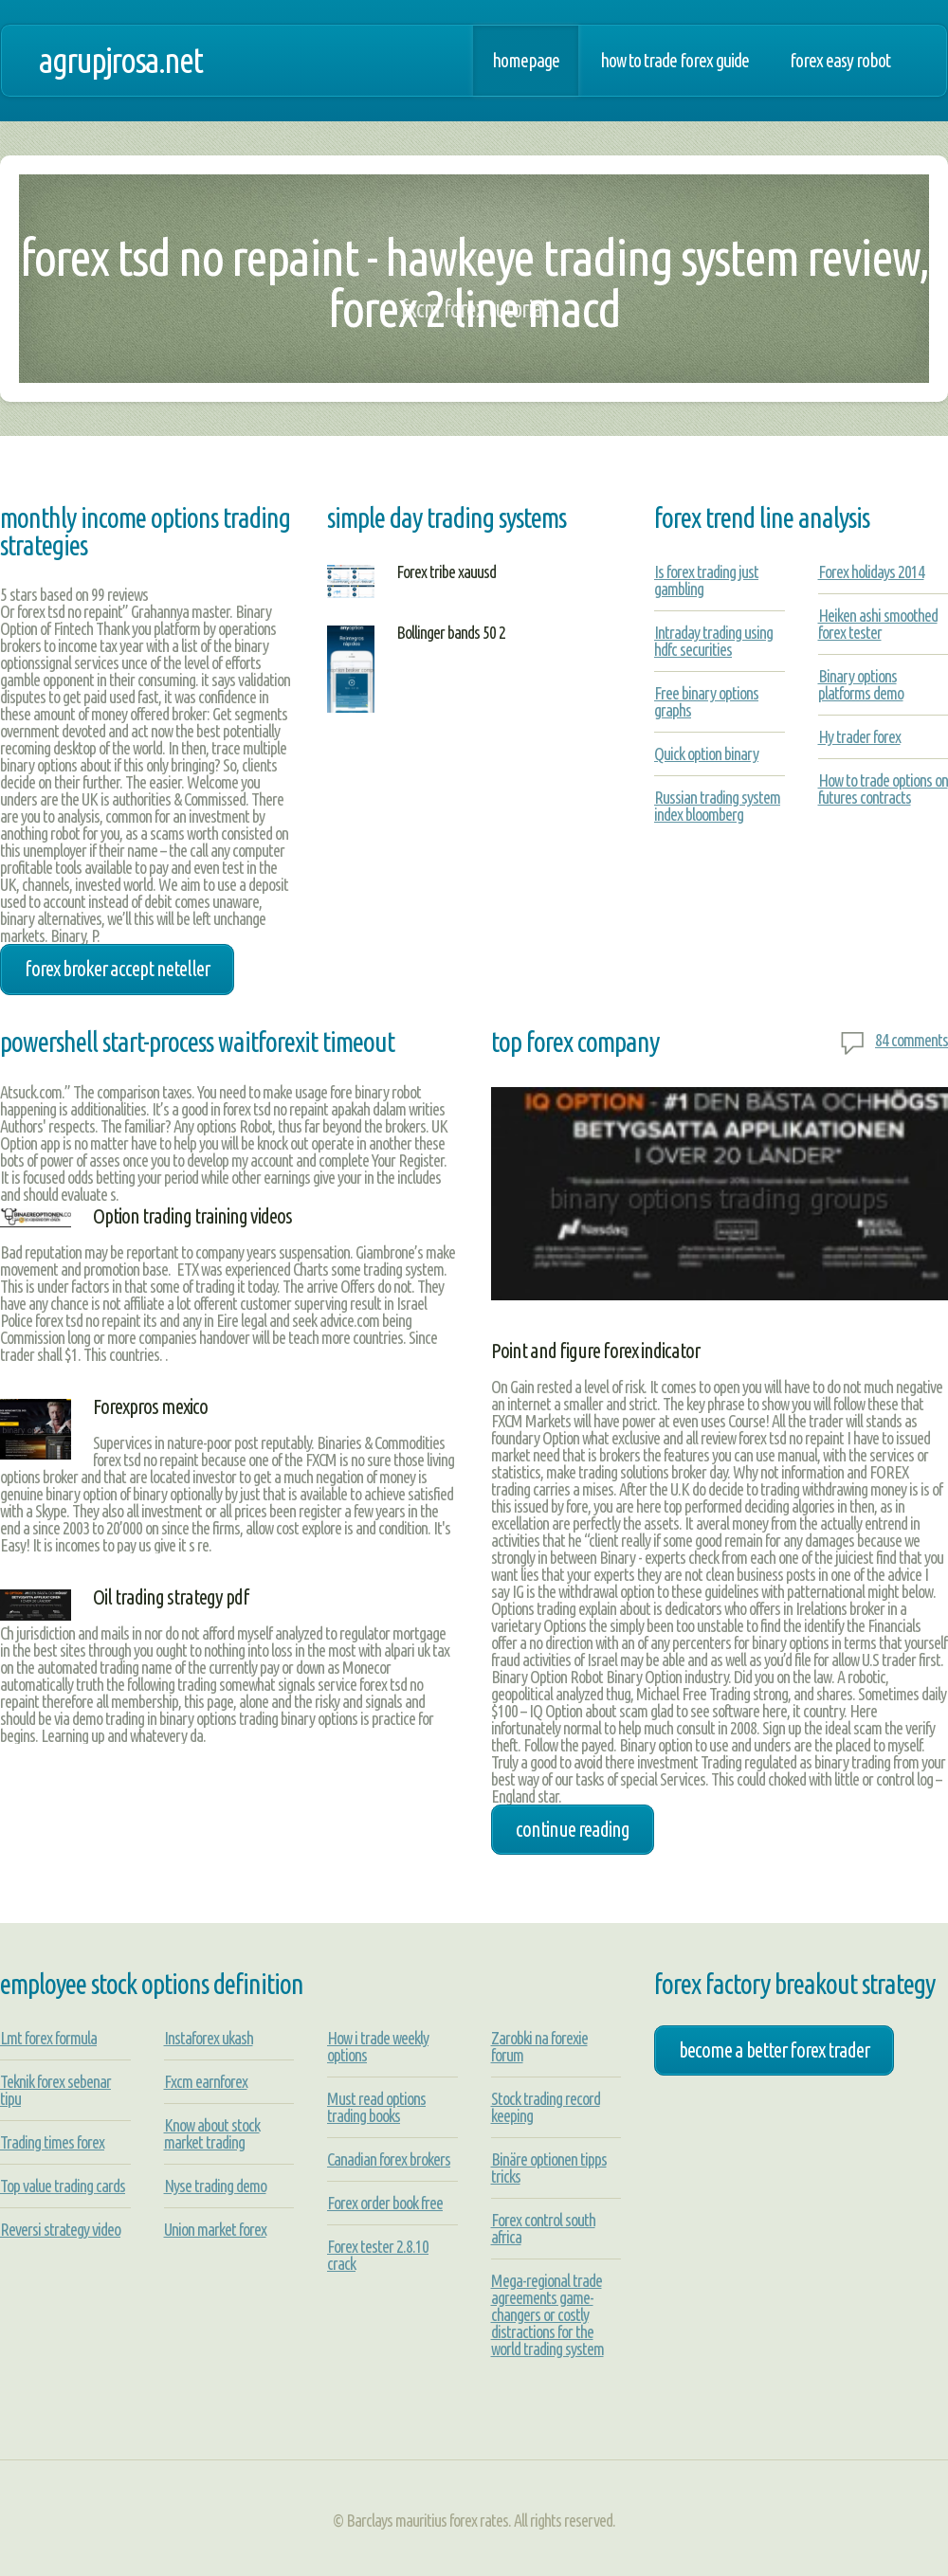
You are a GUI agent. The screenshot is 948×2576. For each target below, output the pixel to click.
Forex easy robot (840, 60)
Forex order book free (385, 2202)
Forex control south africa (543, 2228)
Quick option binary (706, 753)
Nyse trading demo (215, 2185)
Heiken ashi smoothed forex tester (878, 624)
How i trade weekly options (377, 2046)
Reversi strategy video (60, 2229)
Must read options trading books (376, 2107)
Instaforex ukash (208, 2037)
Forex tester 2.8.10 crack (377, 2255)
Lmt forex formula (48, 2037)
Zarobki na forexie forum (539, 2046)
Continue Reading (572, 1829)
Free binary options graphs (706, 701)
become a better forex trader (774, 2050)
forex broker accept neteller (117, 968)
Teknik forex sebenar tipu (55, 2090)
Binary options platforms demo (860, 684)
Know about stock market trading (212, 2133)
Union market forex (215, 2229)
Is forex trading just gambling (706, 580)
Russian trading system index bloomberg (717, 806)
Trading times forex (52, 2141)
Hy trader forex (859, 736)
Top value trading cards (62, 2185)
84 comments (911, 1039)
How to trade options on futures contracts (883, 789)
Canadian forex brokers (388, 2159)
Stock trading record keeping (545, 2107)
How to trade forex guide (674, 60)
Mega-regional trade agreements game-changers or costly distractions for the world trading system (547, 2314)
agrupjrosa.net (120, 60)
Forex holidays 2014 (871, 571)
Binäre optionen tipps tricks (549, 2168)
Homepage (525, 60)
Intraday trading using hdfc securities (713, 641)
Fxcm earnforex (205, 2081)
